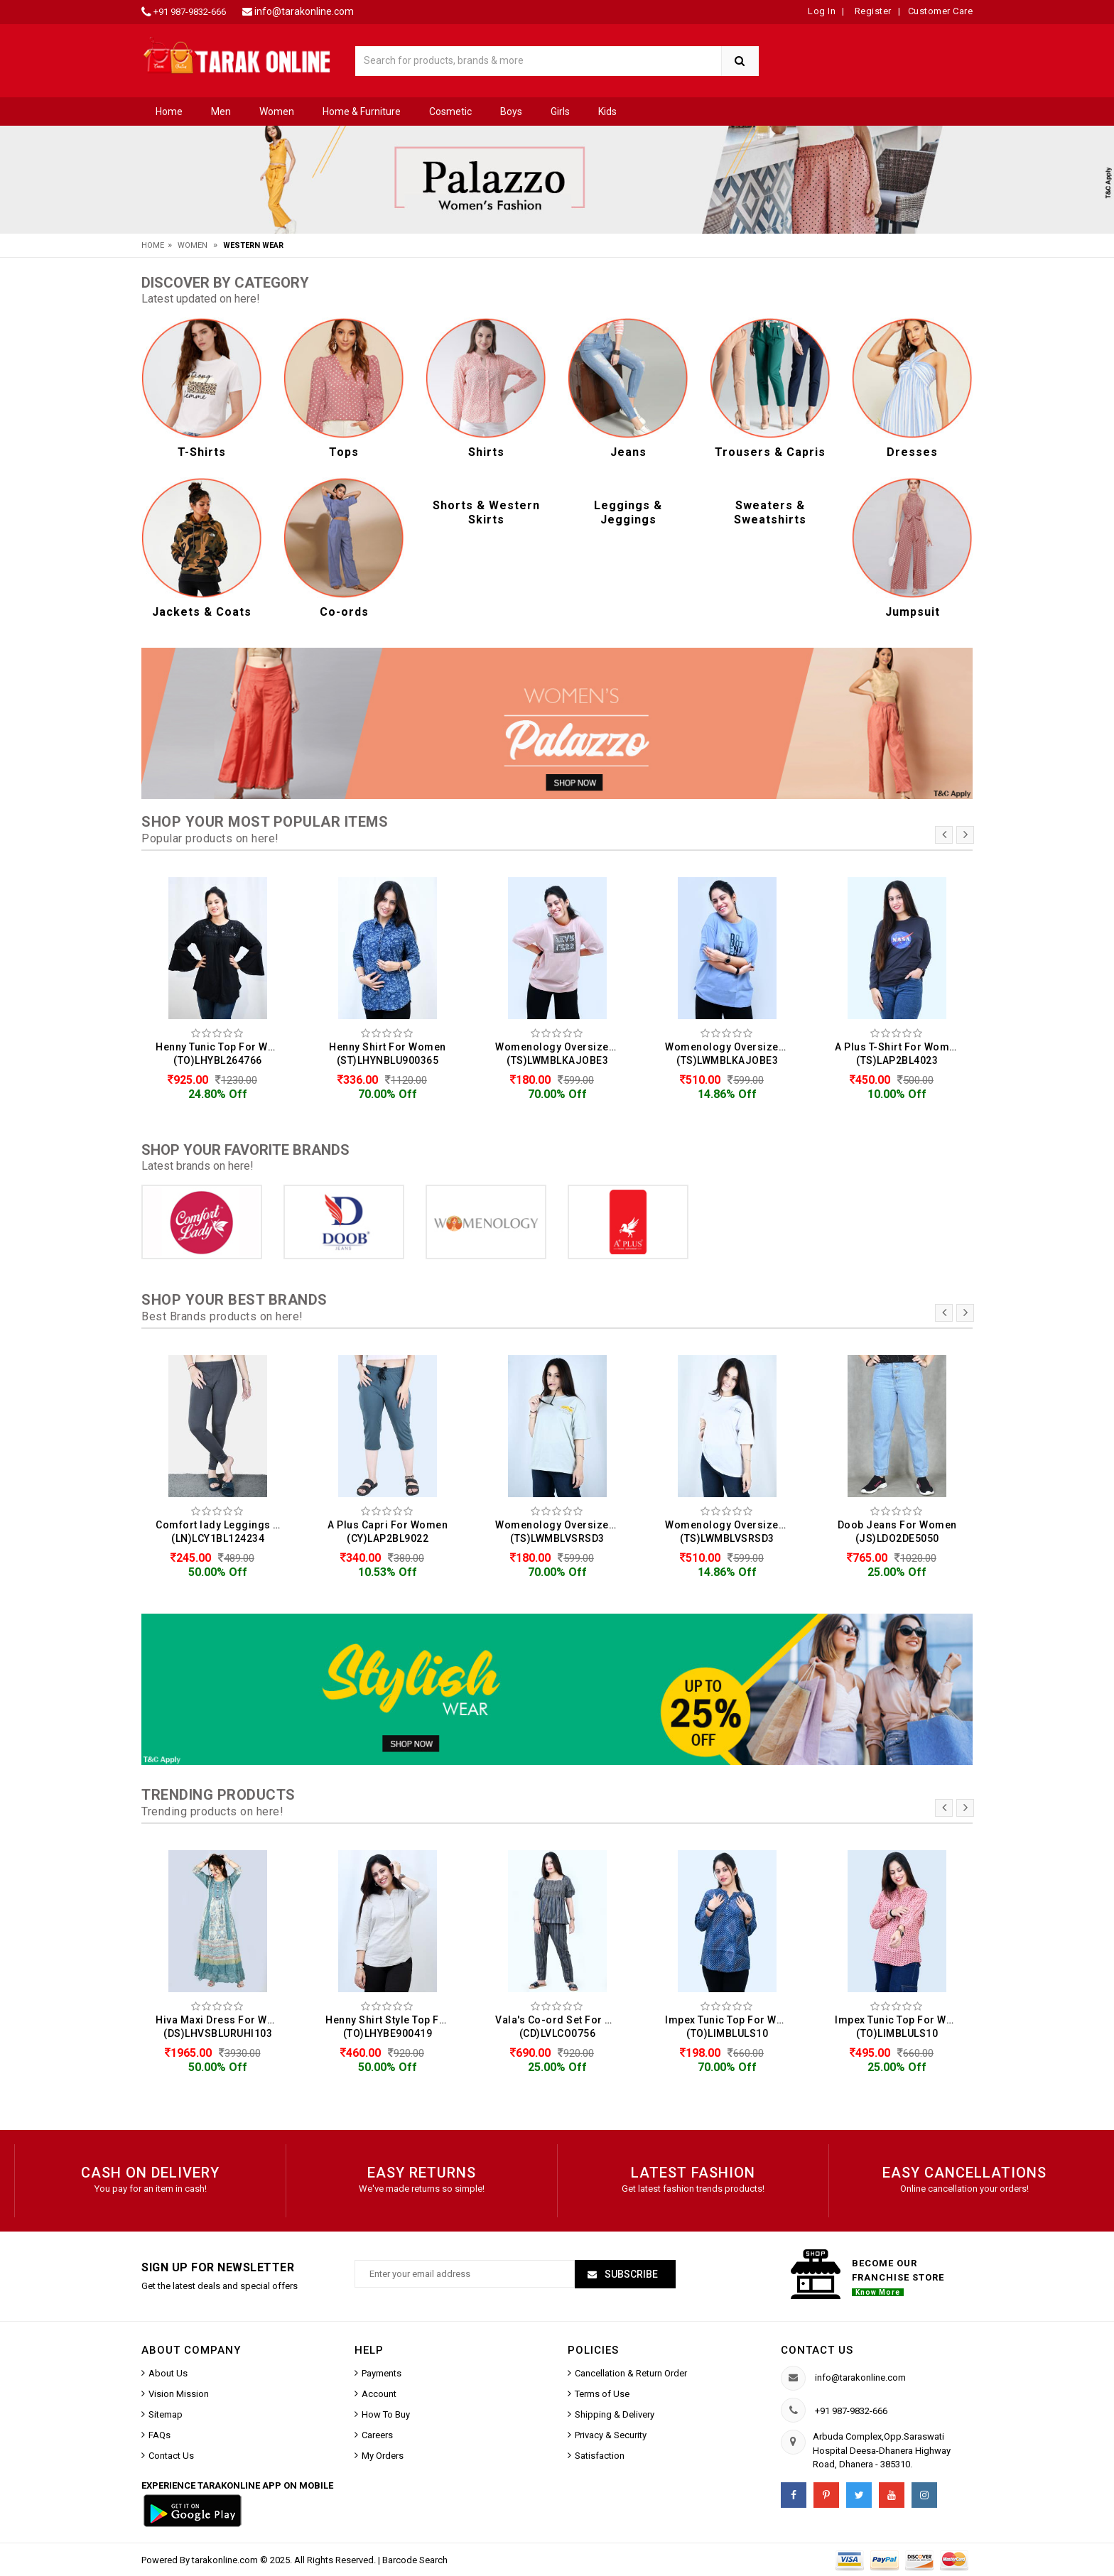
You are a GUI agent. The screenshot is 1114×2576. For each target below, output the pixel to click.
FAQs (159, 2435)
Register (872, 11)
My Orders (383, 2455)
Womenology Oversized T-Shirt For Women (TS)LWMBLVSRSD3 (561, 1531)
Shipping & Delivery (614, 2414)
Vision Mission (178, 2393)
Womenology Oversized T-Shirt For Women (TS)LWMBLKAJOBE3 (561, 1053)
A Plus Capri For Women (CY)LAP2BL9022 (388, 1531)
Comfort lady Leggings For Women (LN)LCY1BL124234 (221, 1531)
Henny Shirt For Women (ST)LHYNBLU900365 (387, 1053)
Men (221, 111)
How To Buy (386, 2414)
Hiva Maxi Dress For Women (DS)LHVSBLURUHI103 (221, 2026)
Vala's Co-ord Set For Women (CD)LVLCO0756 (561, 2026)
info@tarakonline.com (304, 11)
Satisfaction (599, 2455)
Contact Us (171, 2455)
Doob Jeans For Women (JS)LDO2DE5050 (897, 1531)
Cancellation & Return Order (631, 2373)
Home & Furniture (362, 111)
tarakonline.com (226, 2560)
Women (276, 111)
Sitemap (165, 2414)
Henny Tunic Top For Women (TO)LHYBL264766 (221, 1053)
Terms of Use (602, 2393)
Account (379, 2393)
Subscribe (630, 2274)
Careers (377, 2435)
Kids (607, 111)
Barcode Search (415, 2560)
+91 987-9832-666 (189, 11)
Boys (511, 111)
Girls (560, 111)
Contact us (817, 2350)
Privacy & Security (611, 2435)
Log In (822, 11)
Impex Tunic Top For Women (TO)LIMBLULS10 (730, 2026)
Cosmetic (450, 111)
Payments (381, 2373)
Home (169, 111)
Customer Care (940, 11)
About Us (168, 2373)
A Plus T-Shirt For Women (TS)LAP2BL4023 (898, 1053)
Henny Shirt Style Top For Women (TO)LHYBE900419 (391, 2026)
